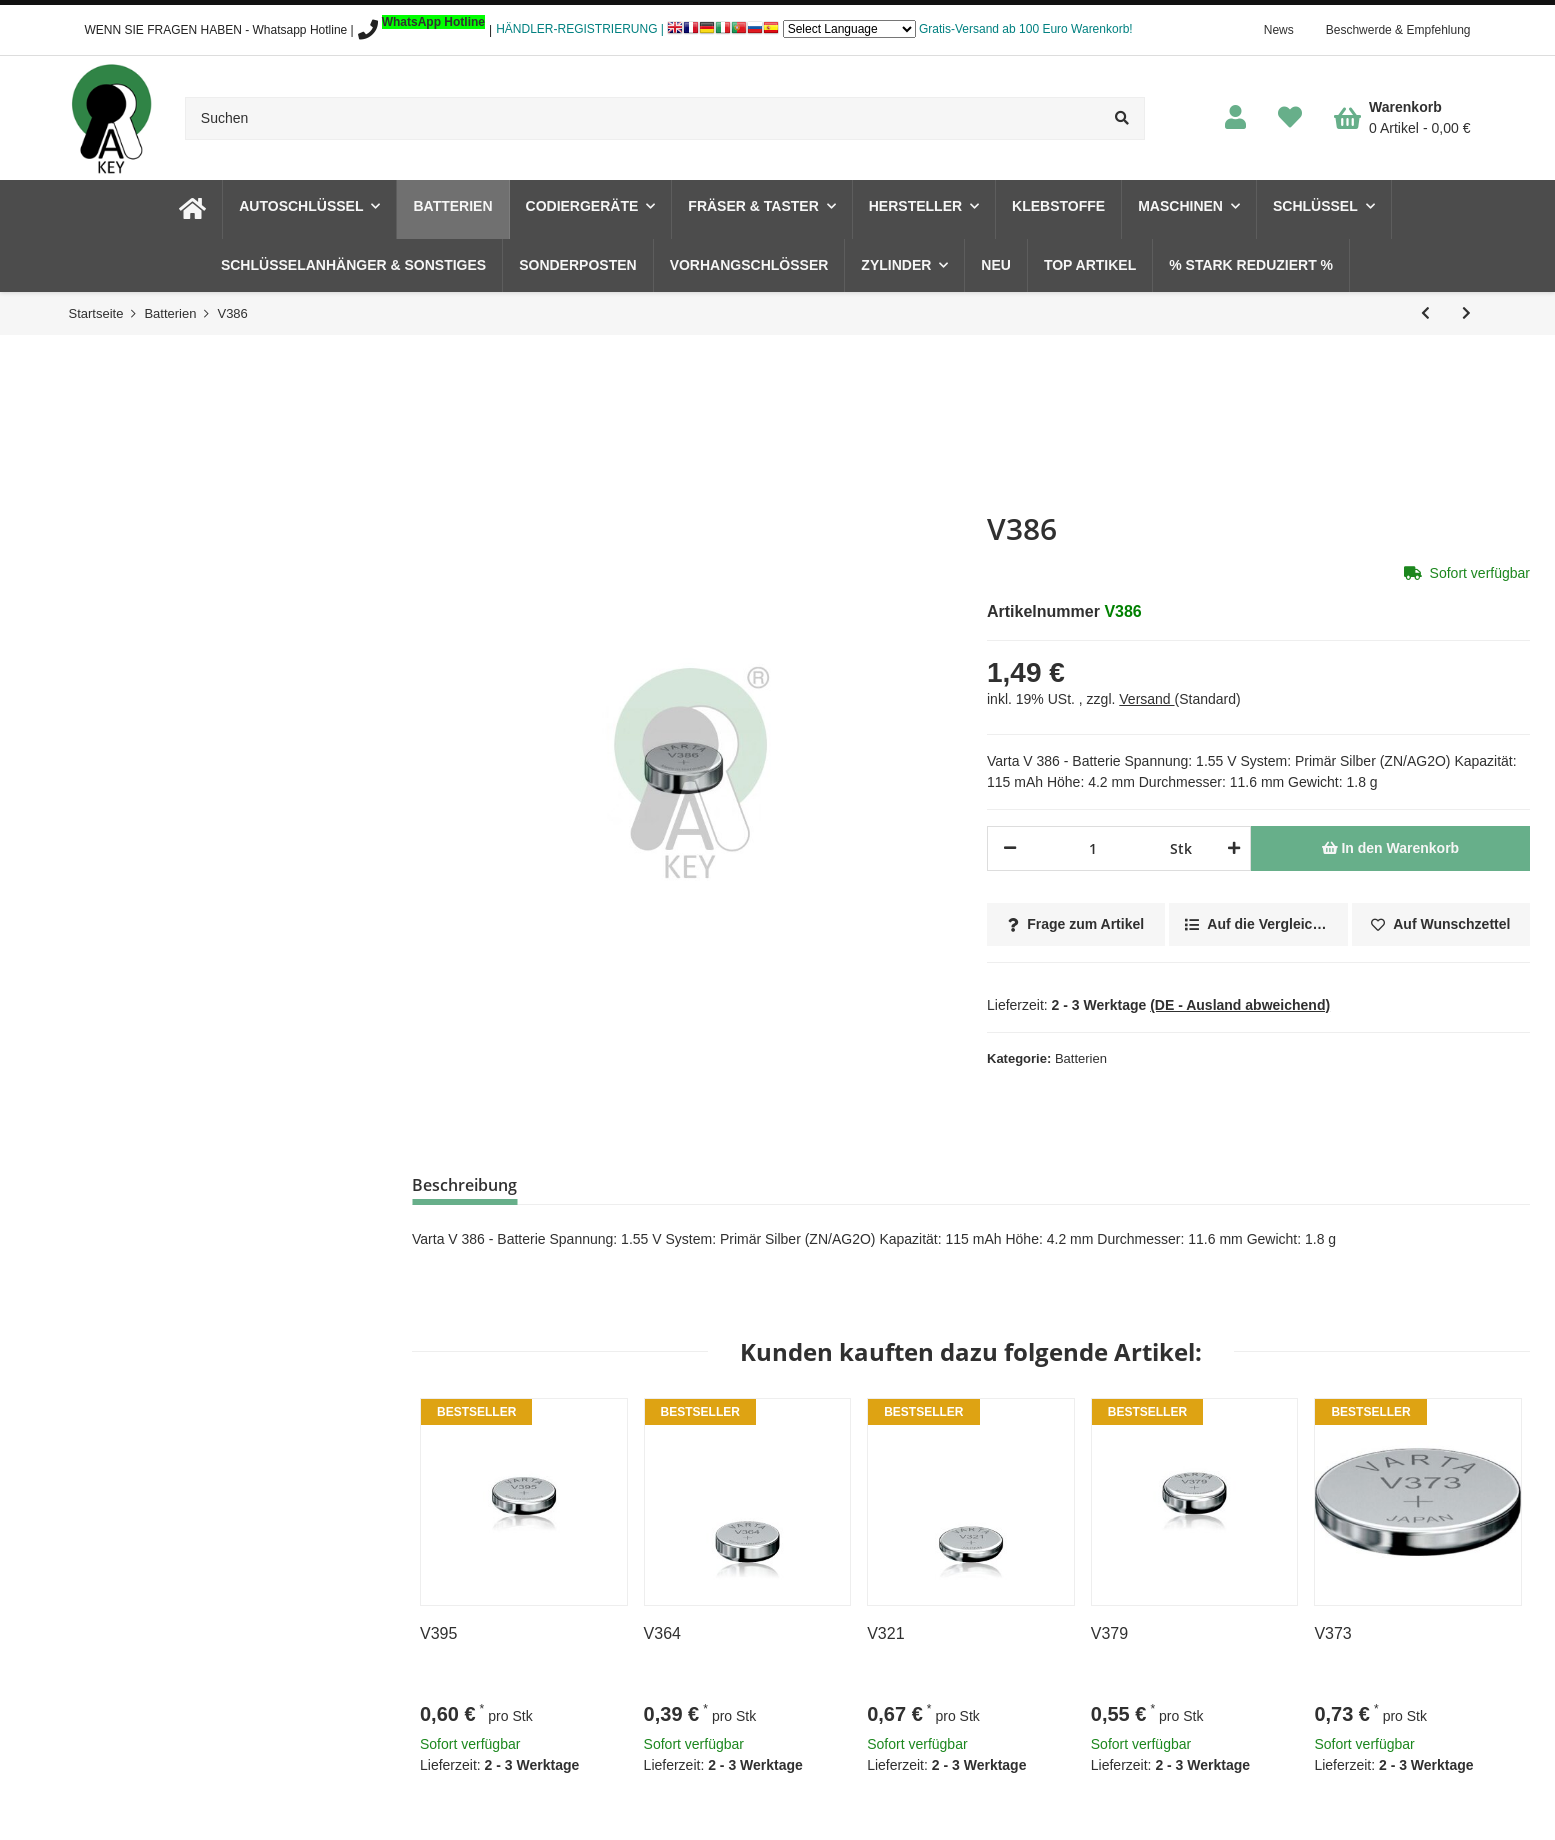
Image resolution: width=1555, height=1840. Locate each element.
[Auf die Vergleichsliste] (1258, 924)
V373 (1332, 1633)
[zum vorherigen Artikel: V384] (1425, 313)
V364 (662, 1633)
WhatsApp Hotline (433, 22)
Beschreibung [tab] (464, 1185)
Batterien (1081, 1058)
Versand (1146, 699)
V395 (438, 1633)
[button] (1235, 118)
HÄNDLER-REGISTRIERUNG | (580, 29)
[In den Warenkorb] (1390, 848)
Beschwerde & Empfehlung (1398, 30)
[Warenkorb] (1402, 118)
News (1279, 30)
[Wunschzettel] (1290, 118)
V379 (1109, 1633)
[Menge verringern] (1010, 848)
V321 (885, 1633)
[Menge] (1093, 848)
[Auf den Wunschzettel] (1441, 924)
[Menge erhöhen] (1230, 848)
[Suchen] (643, 118)
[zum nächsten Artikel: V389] (1466, 313)
